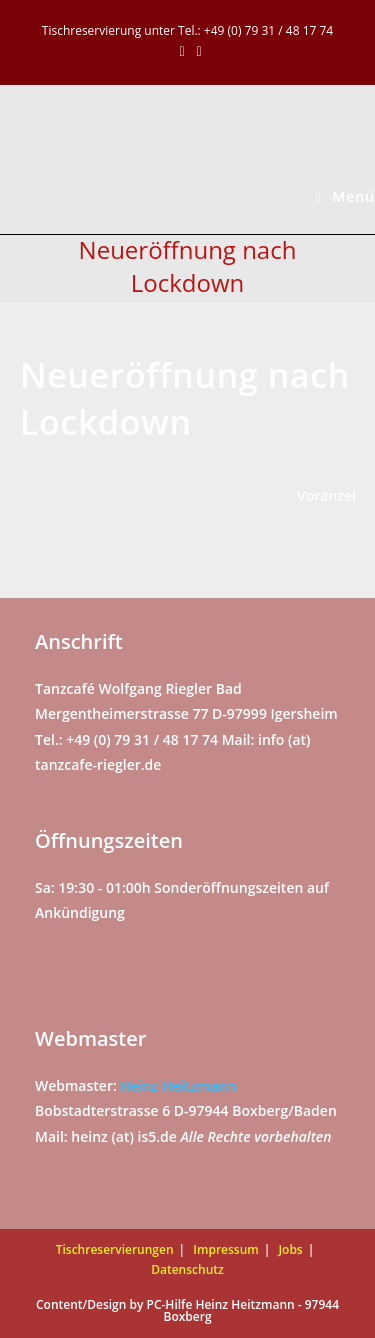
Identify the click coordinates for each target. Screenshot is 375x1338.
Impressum (225, 1249)
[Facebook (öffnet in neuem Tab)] (181, 51)
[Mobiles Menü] (345, 196)
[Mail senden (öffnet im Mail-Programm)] (196, 51)
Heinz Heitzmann (178, 1085)
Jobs (290, 1249)
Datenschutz (187, 1269)
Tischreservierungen (115, 1249)
